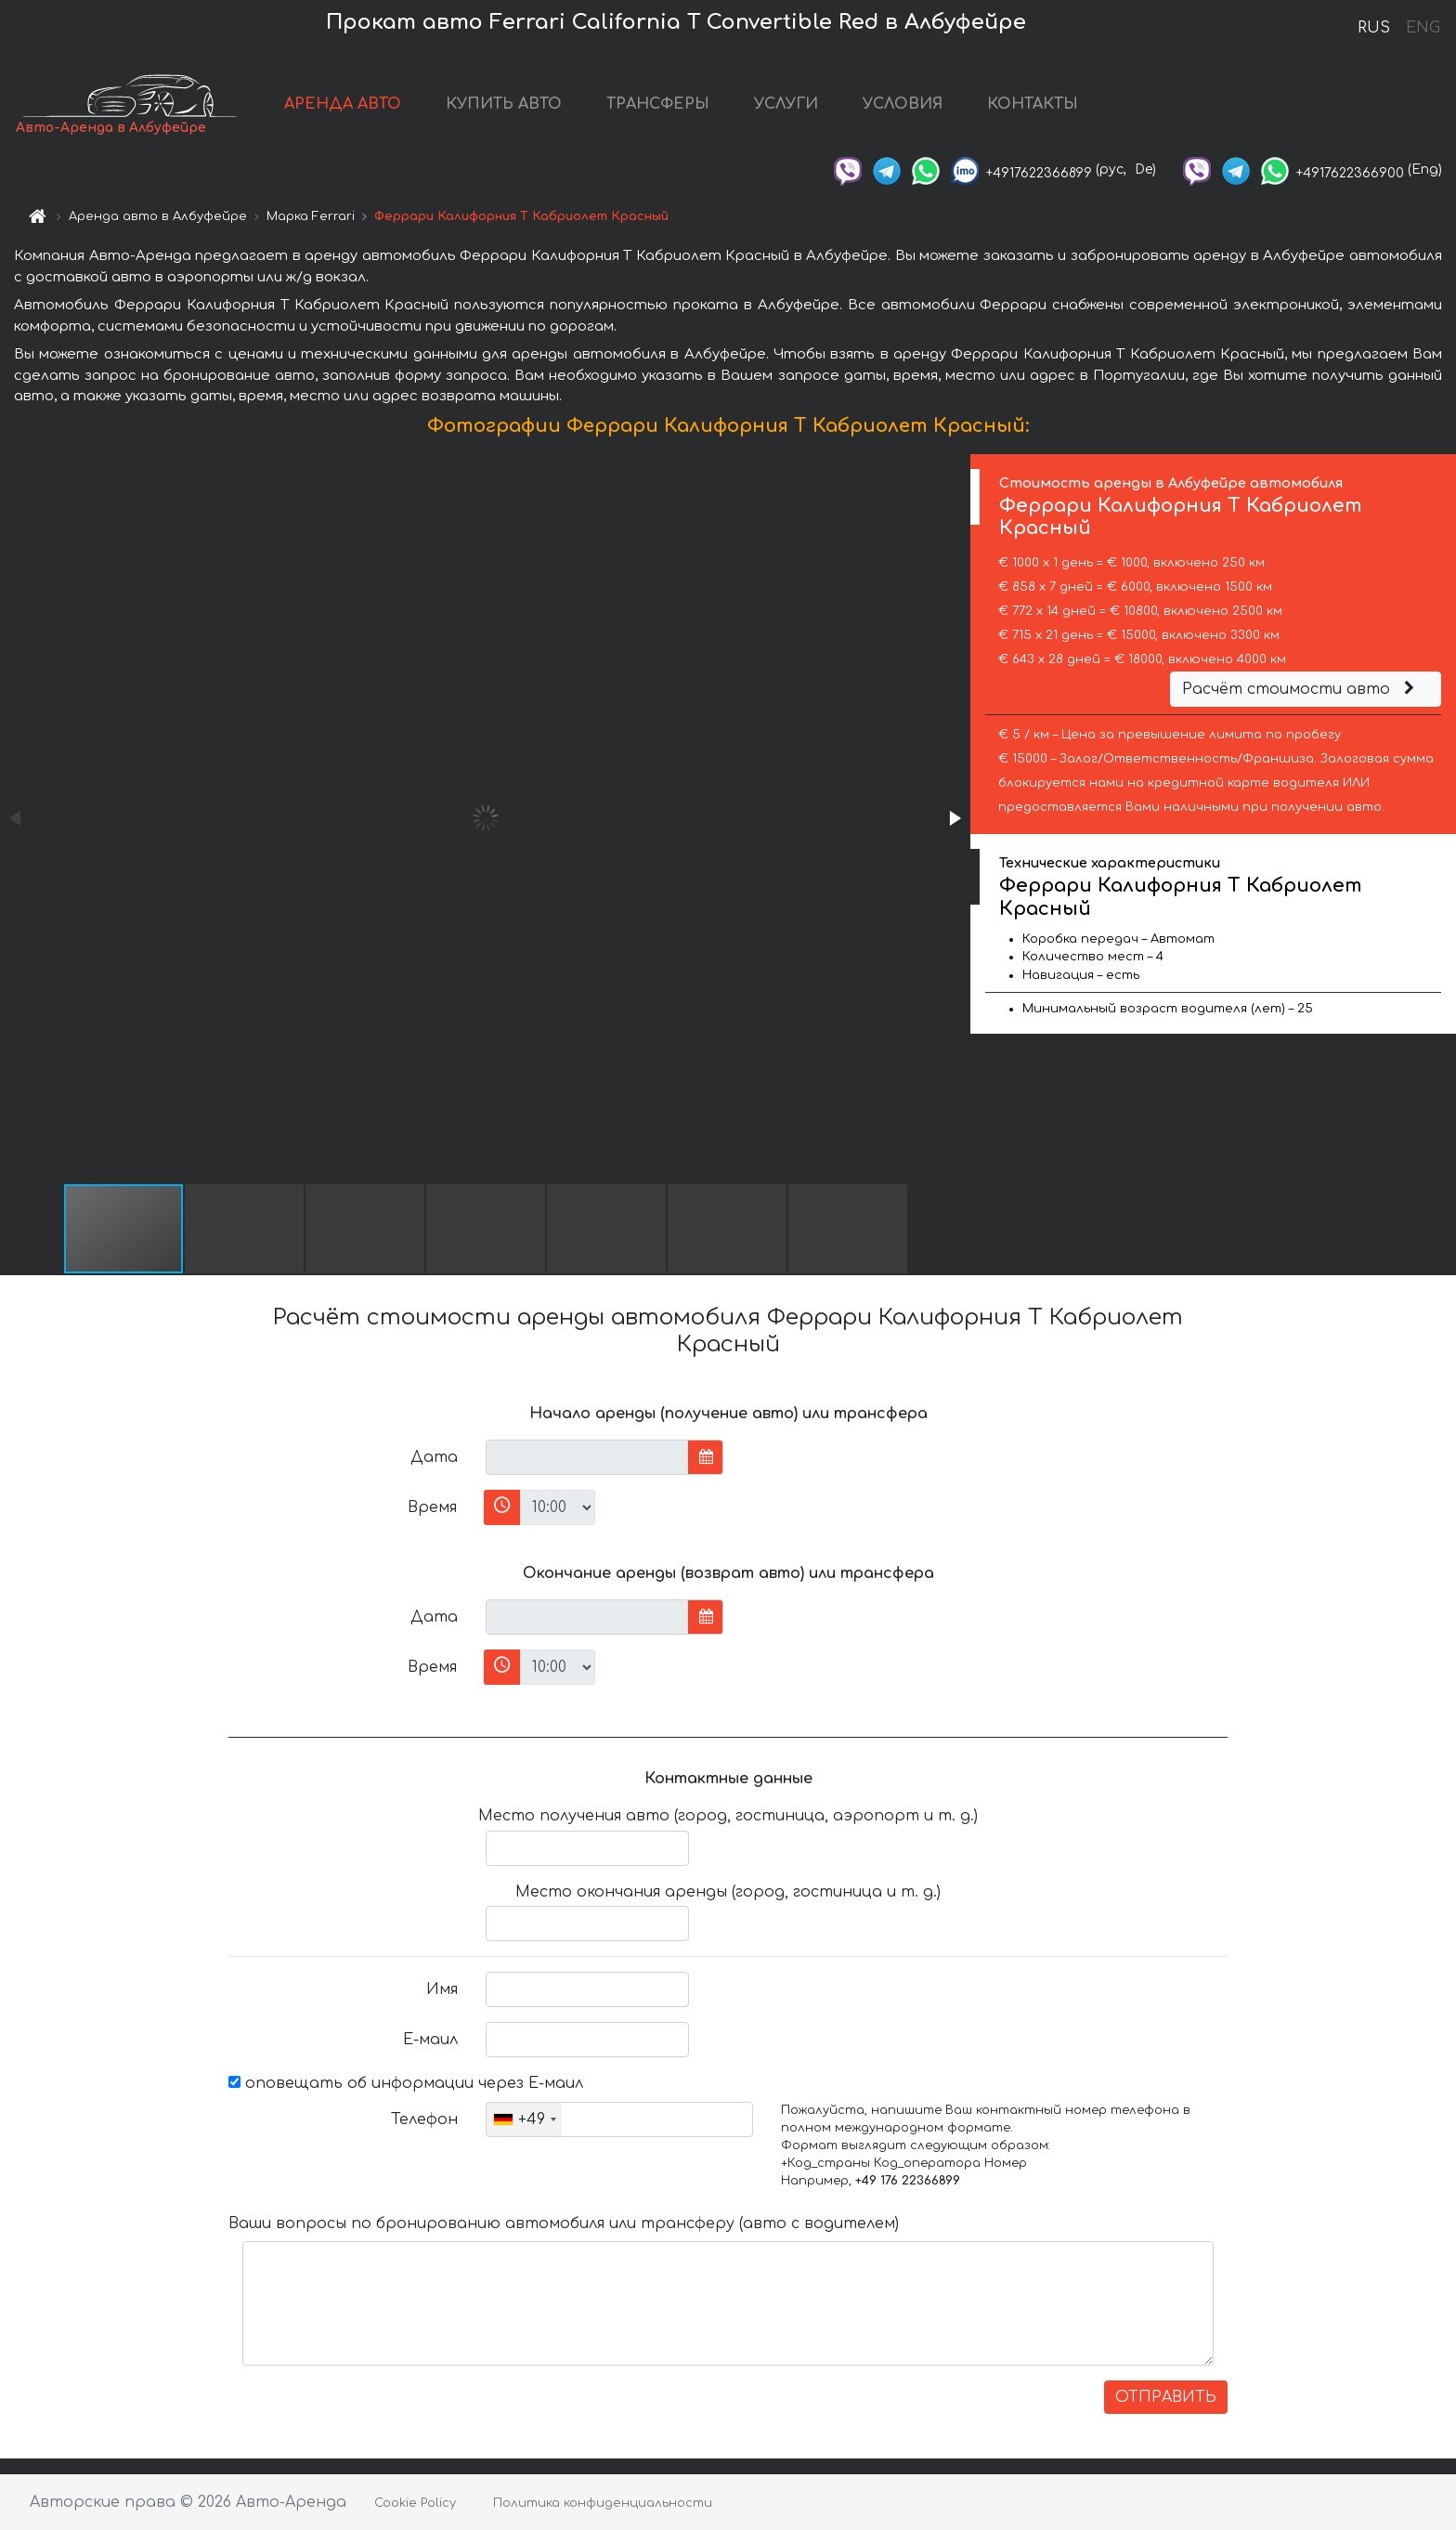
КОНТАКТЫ (1032, 104)
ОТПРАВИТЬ (1165, 2397)
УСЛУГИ (786, 104)
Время (432, 1507)
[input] (587, 1457)
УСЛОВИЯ (902, 104)
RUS (1374, 28)
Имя (442, 1989)
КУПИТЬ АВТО (504, 104)
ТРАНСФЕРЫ (657, 104)
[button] (953, 818)
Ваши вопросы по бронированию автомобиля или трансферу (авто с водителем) (563, 2223)
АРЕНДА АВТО (342, 104)
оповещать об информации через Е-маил (405, 2083)
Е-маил (430, 2039)
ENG (1422, 28)
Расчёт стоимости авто (1301, 689)
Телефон (424, 2119)
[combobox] (524, 2119)
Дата (434, 1457)
